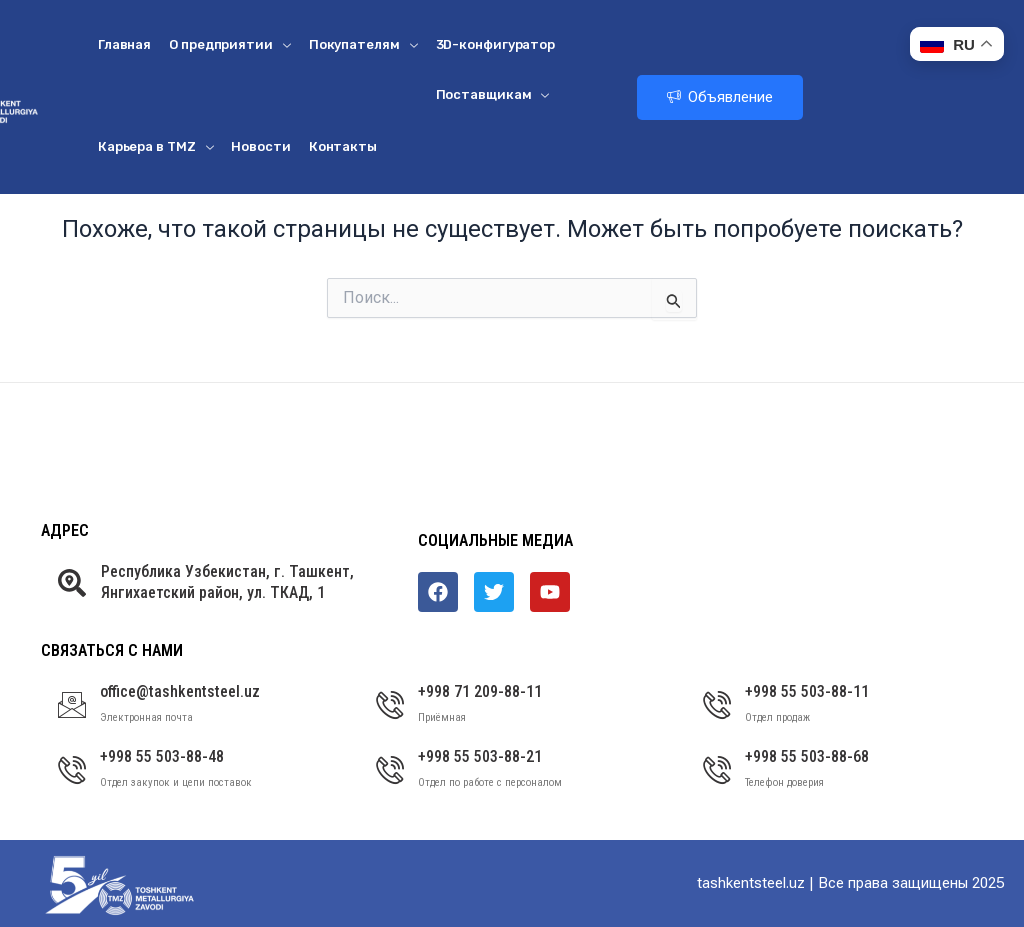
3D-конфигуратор (496, 44)
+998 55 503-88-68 (807, 756)
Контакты (343, 146)
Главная (124, 44)
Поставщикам (493, 94)
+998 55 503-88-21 (480, 756)
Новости (260, 146)
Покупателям (363, 44)
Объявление (720, 97)
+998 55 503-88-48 (162, 756)
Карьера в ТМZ (156, 146)
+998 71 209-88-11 (480, 691)
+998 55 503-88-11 (807, 691)
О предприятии (230, 44)
